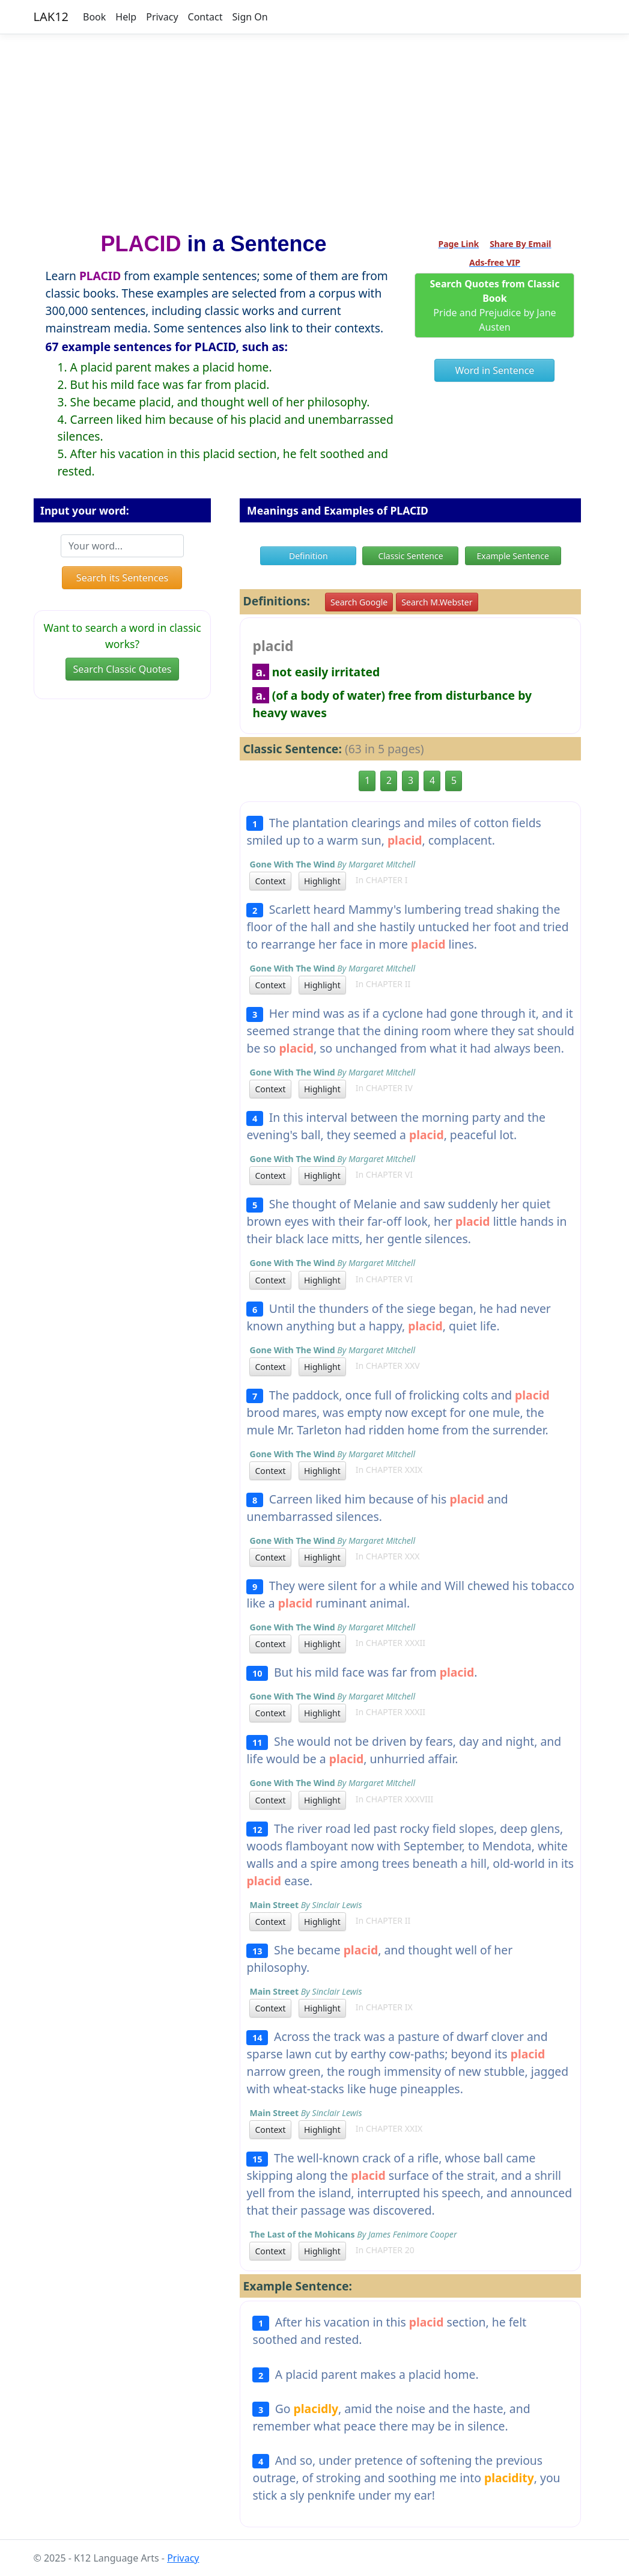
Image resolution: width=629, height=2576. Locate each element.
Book (94, 16)
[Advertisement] (314, 128)
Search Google (358, 602)
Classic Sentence (410, 555)
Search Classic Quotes (122, 669)
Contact (205, 16)
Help (125, 16)
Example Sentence (512, 555)
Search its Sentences (122, 577)
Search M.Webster (436, 602)
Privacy (162, 16)
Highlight (322, 881)
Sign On (249, 16)
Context (270, 881)
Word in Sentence (495, 370)
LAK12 (51, 16)
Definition (308, 555)
